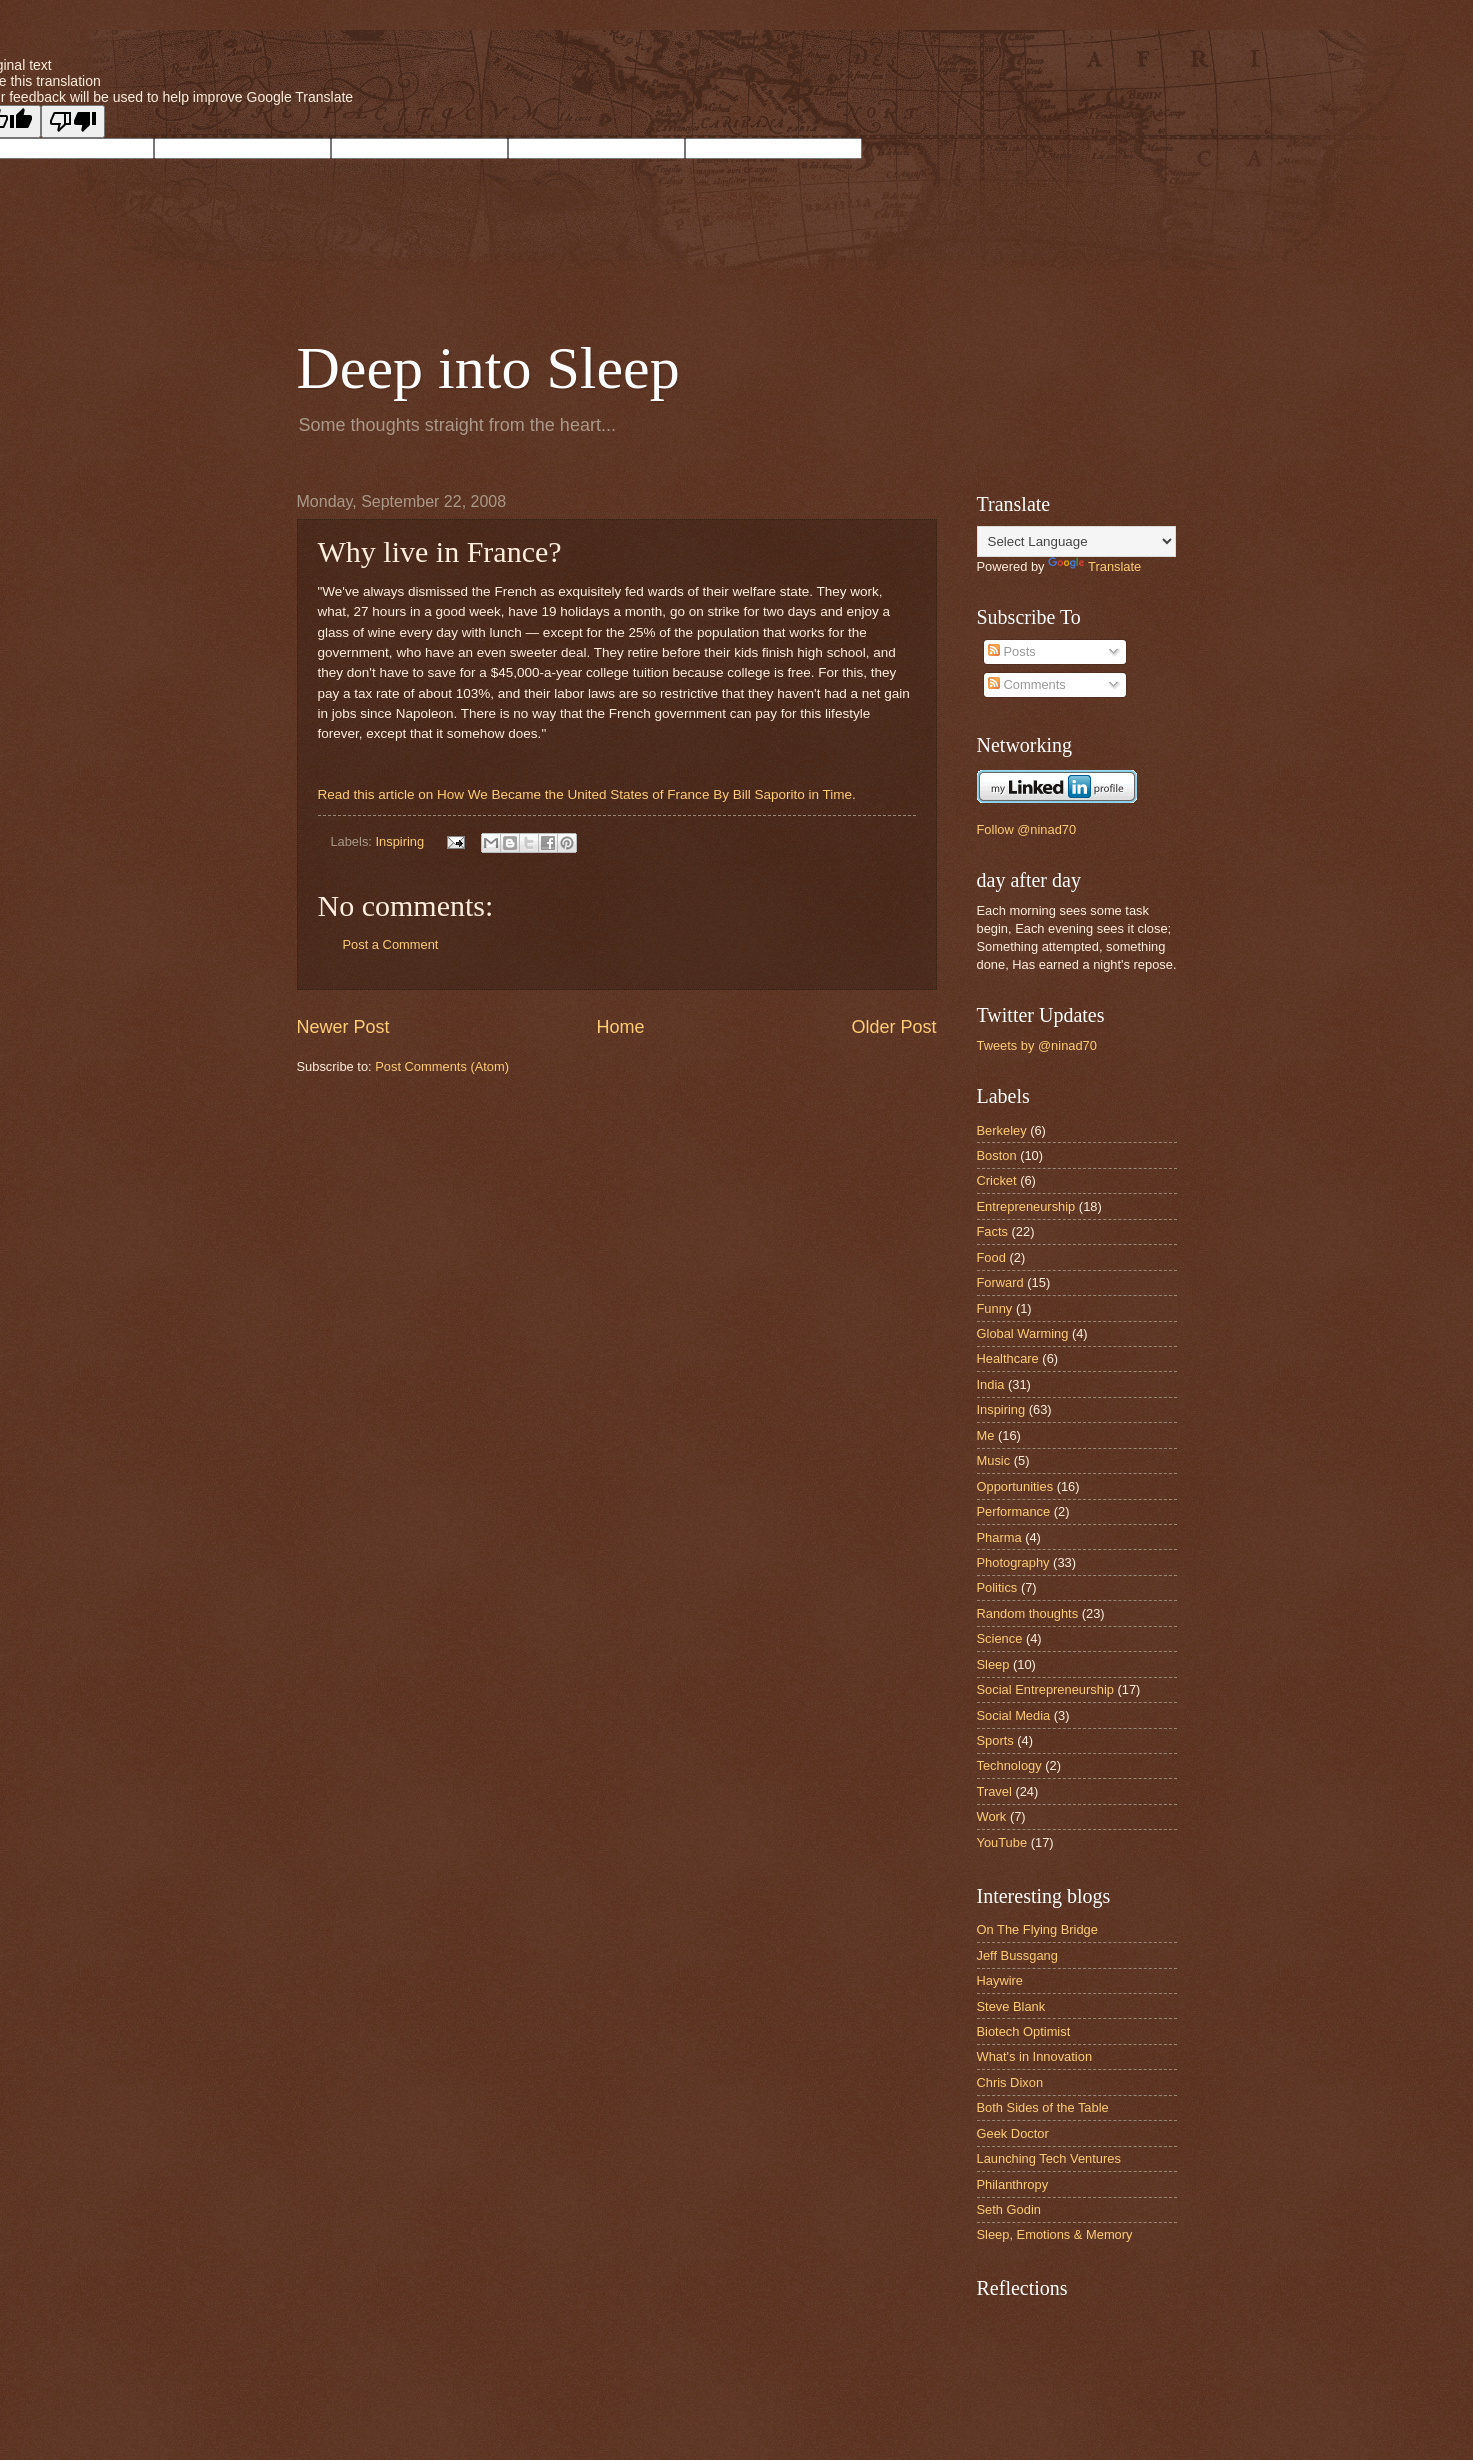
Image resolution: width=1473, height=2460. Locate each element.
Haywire (1000, 1980)
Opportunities (1015, 1486)
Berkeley (1002, 1130)
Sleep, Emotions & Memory (1055, 2234)
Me (986, 1435)
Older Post (893, 1027)
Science (1000, 1638)
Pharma (999, 1537)
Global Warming (1023, 1333)
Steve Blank (1011, 2006)
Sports (995, 1740)
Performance (1014, 1511)
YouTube (1002, 1842)
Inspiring (399, 841)
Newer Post (343, 1027)
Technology (1009, 1765)
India (991, 1384)
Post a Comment (391, 944)
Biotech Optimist (1024, 2031)
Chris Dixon (1010, 2082)
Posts (1012, 651)
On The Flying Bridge (1037, 1929)
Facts (992, 1231)
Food (991, 1257)
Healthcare (1008, 1358)
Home (620, 1027)
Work (992, 1816)
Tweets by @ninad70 (1037, 1045)
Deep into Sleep (488, 368)
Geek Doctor (1013, 2133)
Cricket (997, 1180)
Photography (1013, 1562)
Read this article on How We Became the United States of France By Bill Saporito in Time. (587, 794)
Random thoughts (1028, 1613)
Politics (997, 1587)
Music (994, 1460)
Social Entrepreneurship (1045, 1689)
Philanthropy (1013, 2184)
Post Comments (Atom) (442, 1066)
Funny (995, 1308)
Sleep (993, 1664)
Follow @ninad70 (1027, 829)
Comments (1027, 684)
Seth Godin (1009, 2209)
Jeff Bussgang (1017, 1955)
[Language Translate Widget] (1076, 541)
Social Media (1014, 1715)
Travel (994, 1791)
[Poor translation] (73, 121)
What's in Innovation (1035, 2056)
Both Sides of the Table (1043, 2107)
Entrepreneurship (1026, 1206)
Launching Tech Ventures (1049, 2158)
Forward (1000, 1282)
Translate (1094, 566)
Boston (997, 1155)
